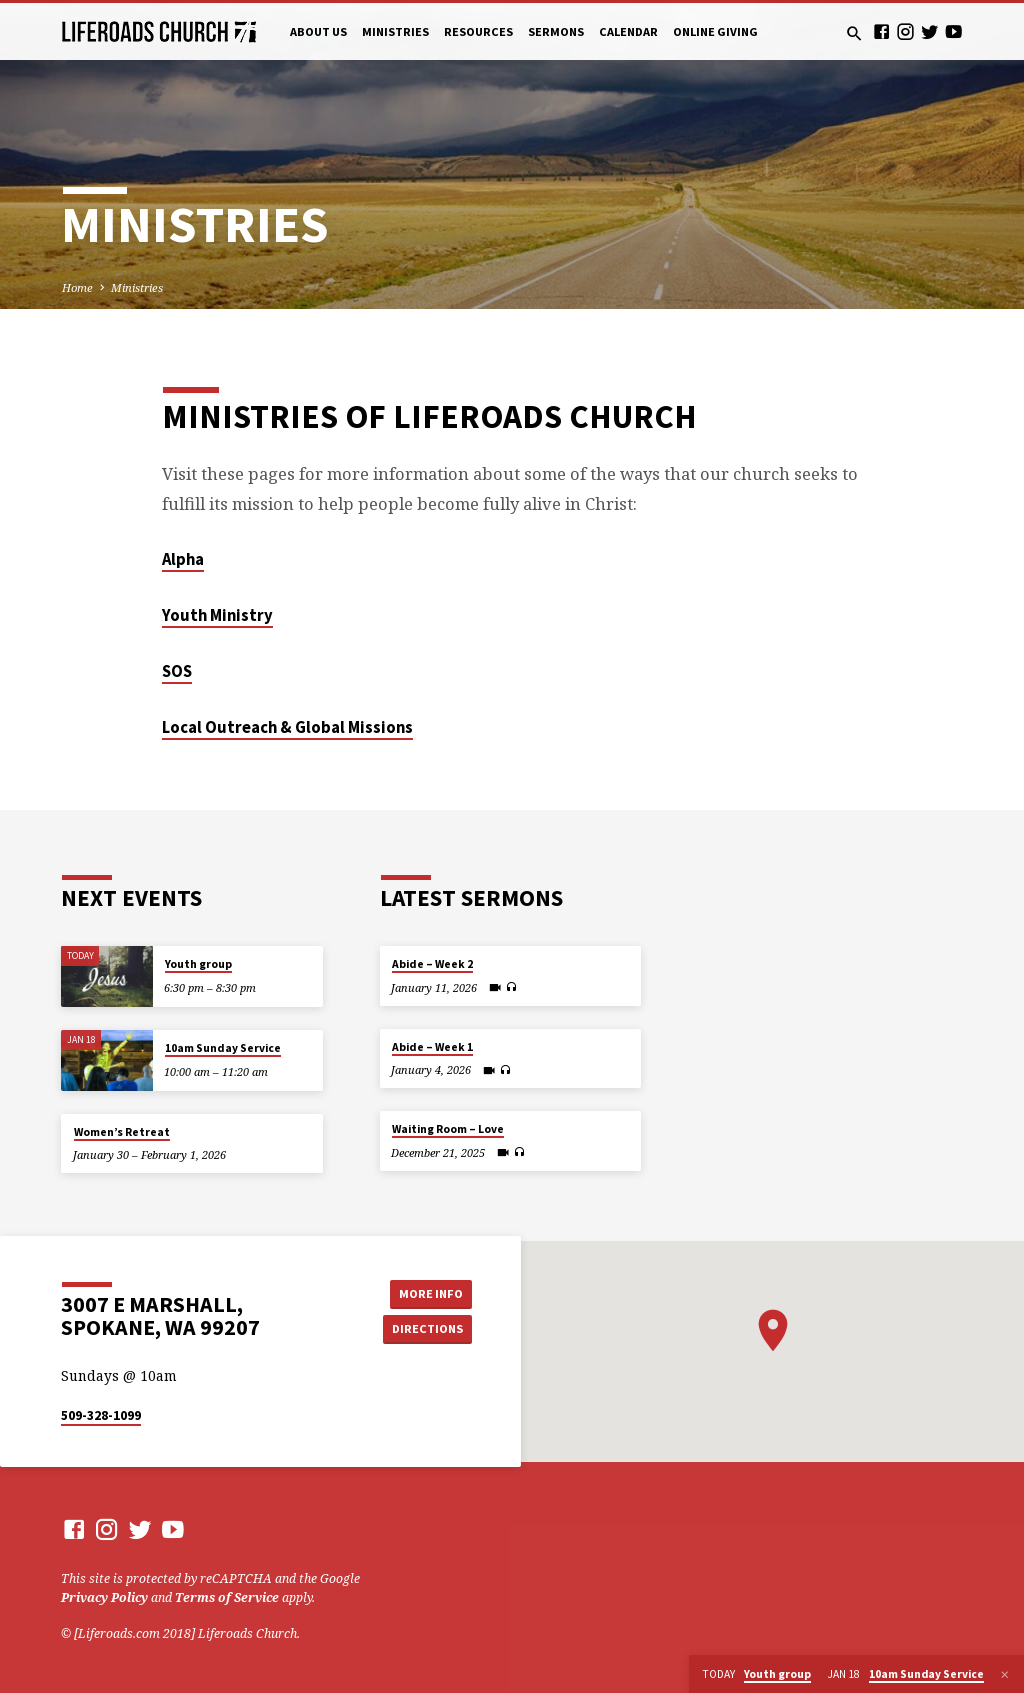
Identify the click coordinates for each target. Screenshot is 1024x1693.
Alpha (183, 559)
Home (77, 287)
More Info (427, 1292)
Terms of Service (227, 1597)
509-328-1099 (101, 1415)
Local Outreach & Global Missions (287, 727)
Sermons (556, 31)
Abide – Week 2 (432, 964)
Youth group (198, 964)
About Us (318, 31)
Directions (427, 1328)
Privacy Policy (104, 1597)
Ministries (395, 31)
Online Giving (715, 31)
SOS (177, 671)
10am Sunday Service (223, 1048)
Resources (478, 31)
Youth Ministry (217, 615)
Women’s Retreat (122, 1132)
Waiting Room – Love (448, 1129)
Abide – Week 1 (432, 1047)
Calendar (628, 31)
